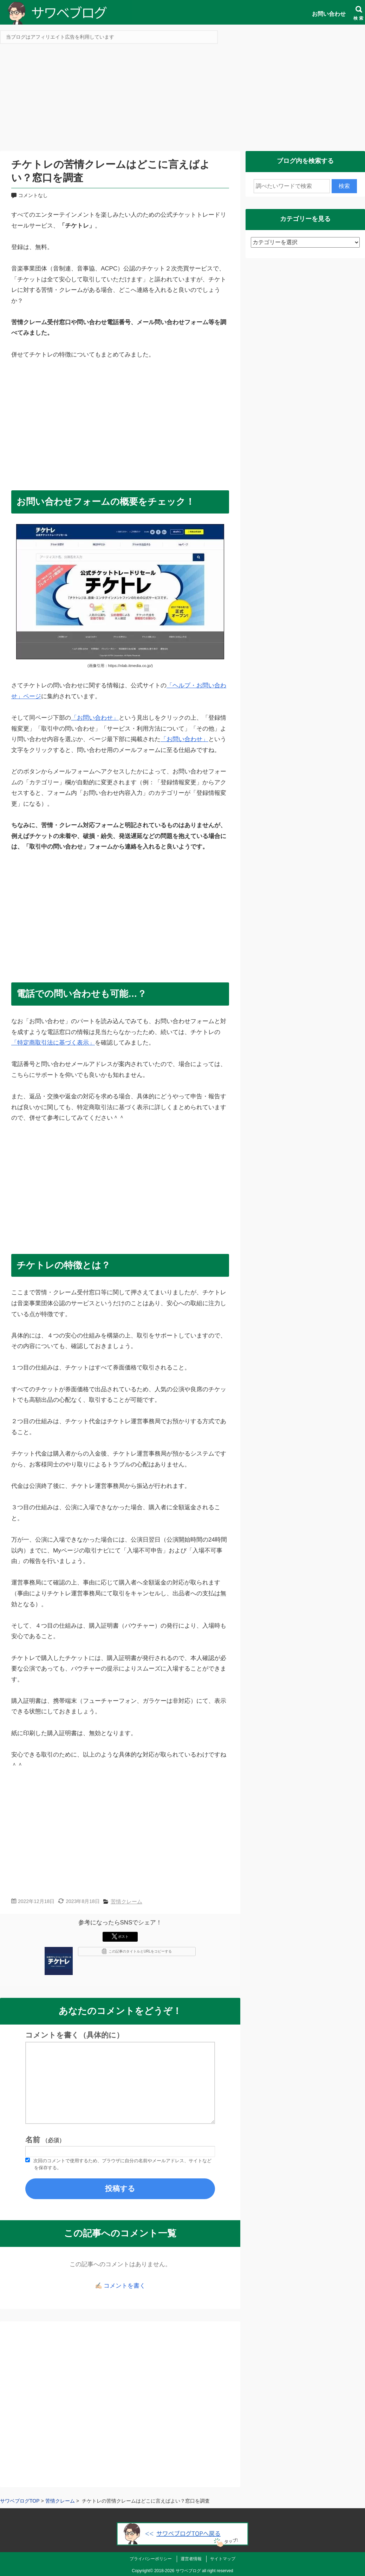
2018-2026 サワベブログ (177, 2570)
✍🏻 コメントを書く (120, 2285)
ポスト (120, 1936)
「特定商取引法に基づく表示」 (53, 1042)
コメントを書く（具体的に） (74, 2035)
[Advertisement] (182, 100)
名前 (45, 2140)
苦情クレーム (126, 1901)
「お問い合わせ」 (95, 717)
